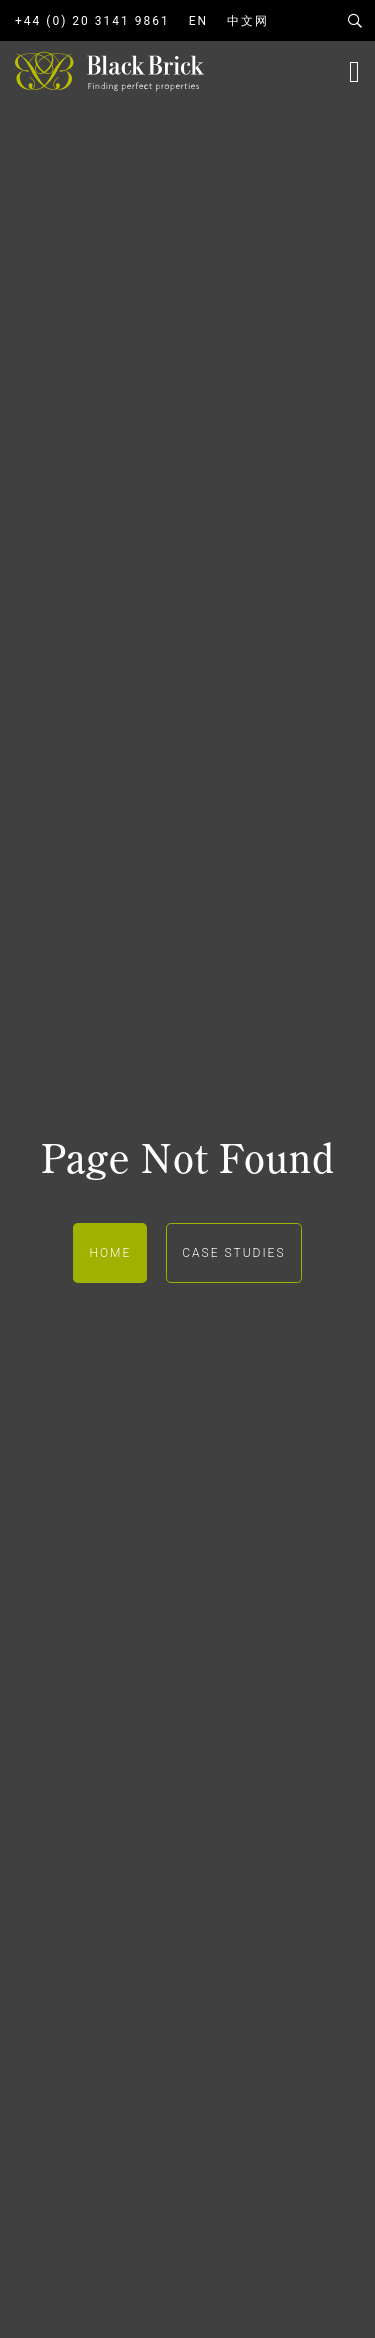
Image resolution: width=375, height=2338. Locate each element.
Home (110, 1253)
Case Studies (233, 1253)
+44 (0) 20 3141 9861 (92, 21)
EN (198, 21)
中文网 (248, 21)
